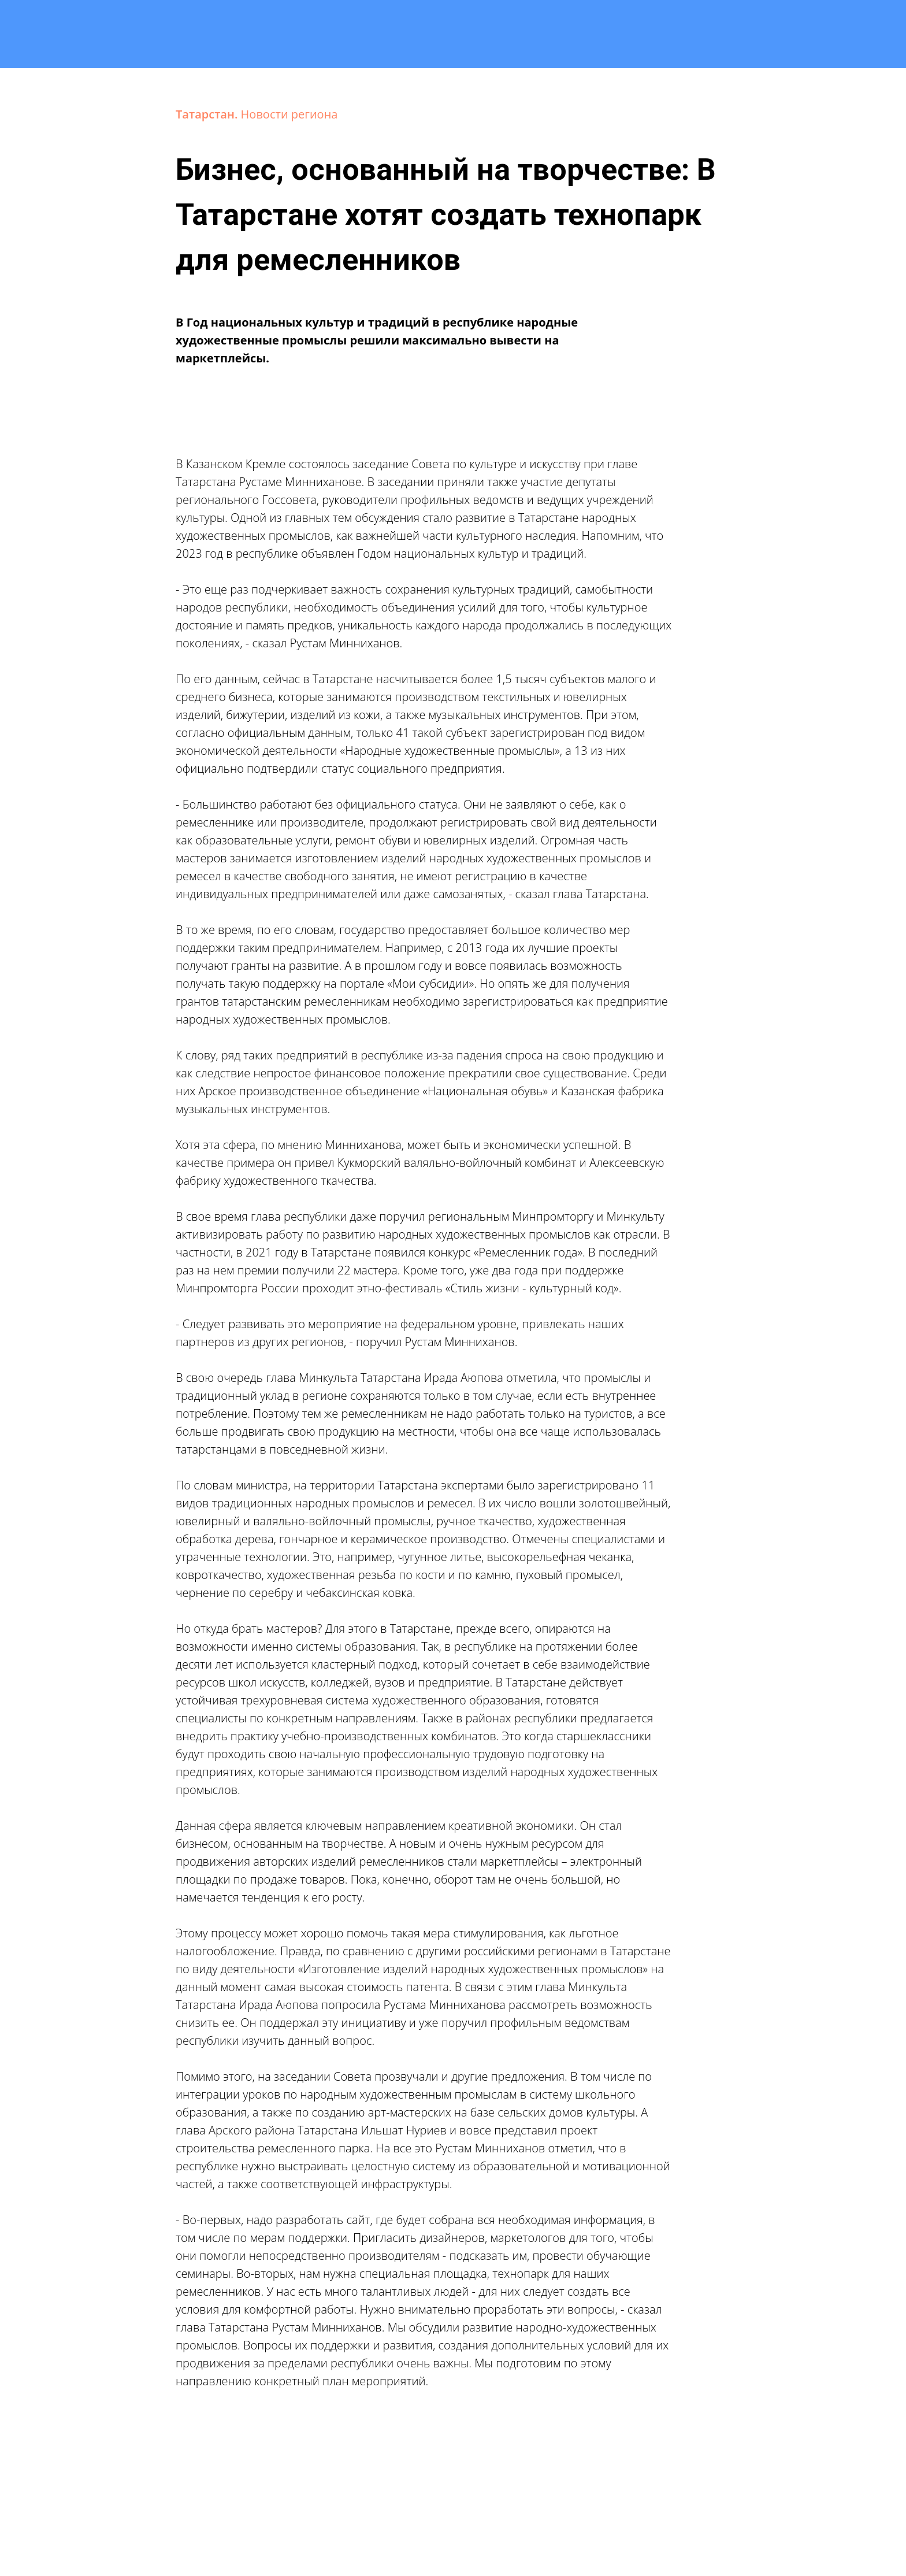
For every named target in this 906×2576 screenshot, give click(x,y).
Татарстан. (208, 114)
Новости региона (289, 114)
